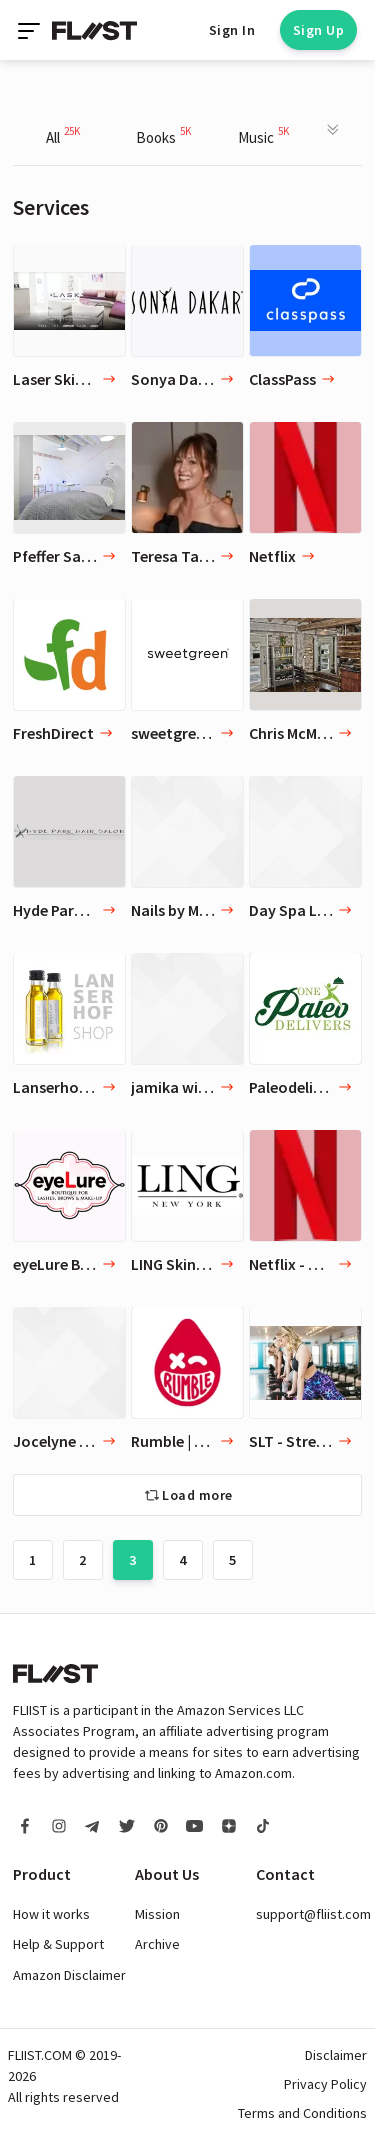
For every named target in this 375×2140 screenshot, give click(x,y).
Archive (157, 1944)
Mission (157, 1914)
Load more (197, 1495)
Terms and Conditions (302, 2113)
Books (163, 135)
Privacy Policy (325, 2084)
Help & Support (58, 1944)
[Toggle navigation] (31, 30)
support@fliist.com (313, 1914)
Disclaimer (336, 2055)
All (63, 135)
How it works (51, 1914)
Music (263, 135)
